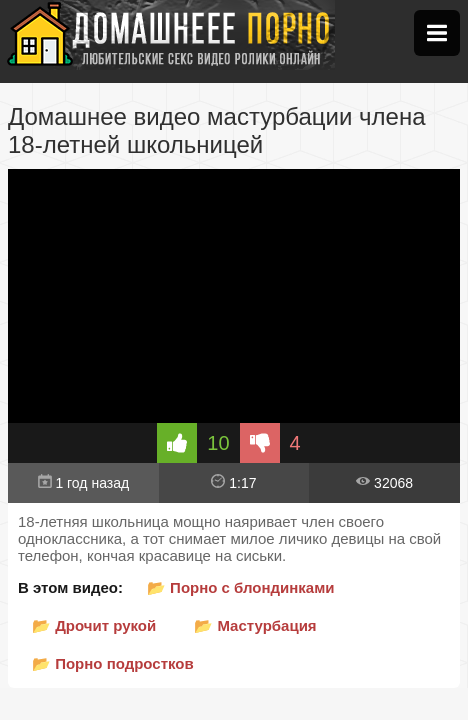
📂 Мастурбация (255, 625)
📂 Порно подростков (113, 663)
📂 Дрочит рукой (94, 625)
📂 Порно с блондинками (241, 587)
